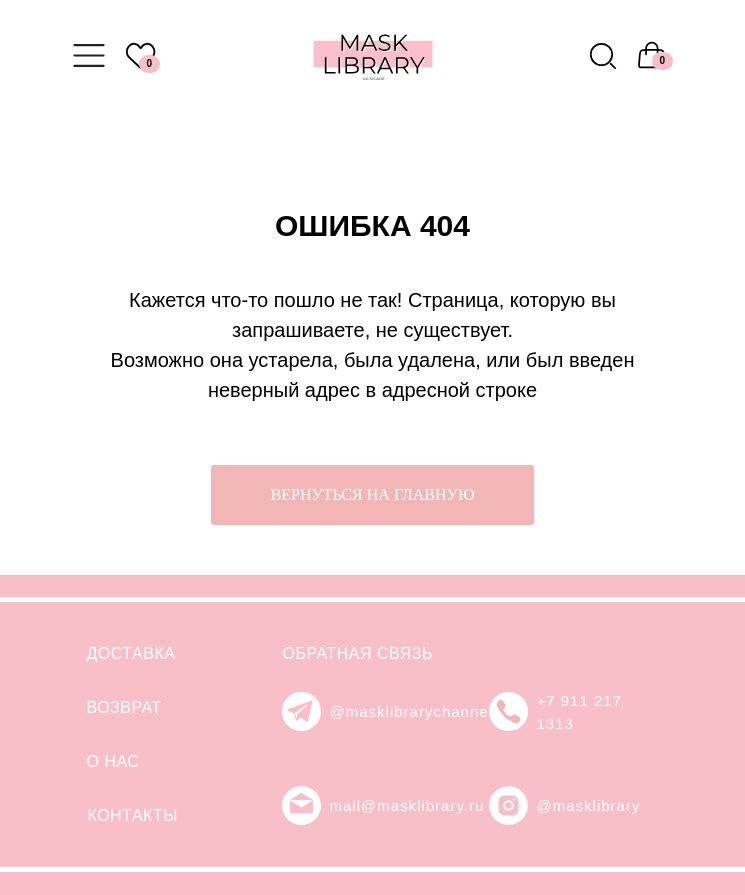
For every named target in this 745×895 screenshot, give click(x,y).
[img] (603, 56)
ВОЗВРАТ (124, 707)
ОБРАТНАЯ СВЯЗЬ (358, 653)
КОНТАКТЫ (133, 815)
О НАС (113, 761)
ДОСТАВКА (131, 653)
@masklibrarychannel (411, 711)
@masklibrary (589, 805)
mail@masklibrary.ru (407, 805)
